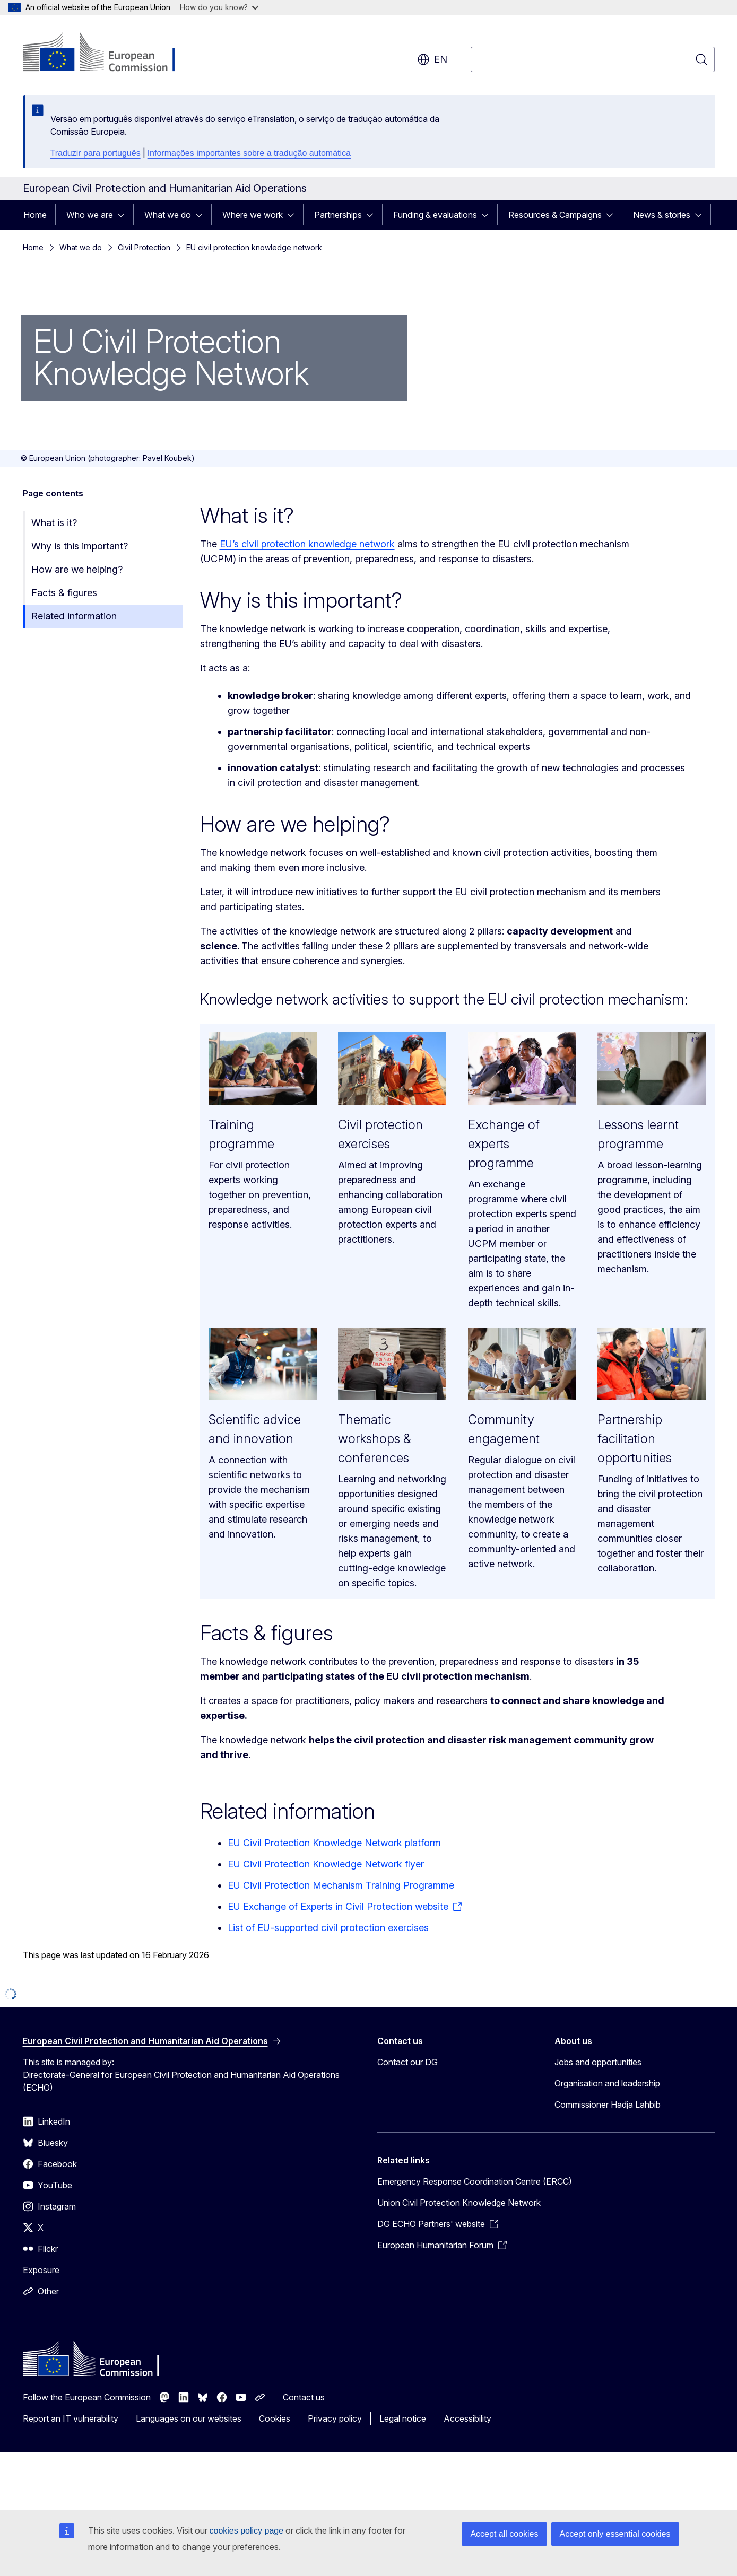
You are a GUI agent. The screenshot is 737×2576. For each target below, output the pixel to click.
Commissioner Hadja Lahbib (607, 2104)
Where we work (252, 214)
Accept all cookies (504, 2533)
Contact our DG (407, 2062)
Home (35, 214)
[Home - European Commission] (108, 53)
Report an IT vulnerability (70, 2418)
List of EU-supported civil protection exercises (328, 1927)
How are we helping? (77, 569)
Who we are (89, 214)
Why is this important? (79, 546)
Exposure (41, 2270)
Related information (74, 616)
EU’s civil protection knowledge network (307, 543)
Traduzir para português (95, 153)
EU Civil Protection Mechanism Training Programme (341, 1885)
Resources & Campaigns (555, 214)
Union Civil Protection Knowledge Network (459, 2202)
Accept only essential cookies (615, 2533)
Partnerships (338, 214)
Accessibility (467, 2418)
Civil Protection (144, 247)
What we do (167, 214)
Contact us (304, 2397)
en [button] (432, 59)
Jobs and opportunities (597, 2062)
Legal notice (402, 2418)
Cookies (274, 2418)
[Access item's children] (124, 215)
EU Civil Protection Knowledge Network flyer (326, 1864)
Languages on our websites (188, 2418)
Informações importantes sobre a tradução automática (249, 153)
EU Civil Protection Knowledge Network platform (334, 1842)
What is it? (54, 522)
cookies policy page (247, 2530)
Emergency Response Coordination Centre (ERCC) (474, 2181)
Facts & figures (64, 592)
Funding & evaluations (435, 214)
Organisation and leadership (607, 2083)
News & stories (661, 214)
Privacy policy (335, 2418)
